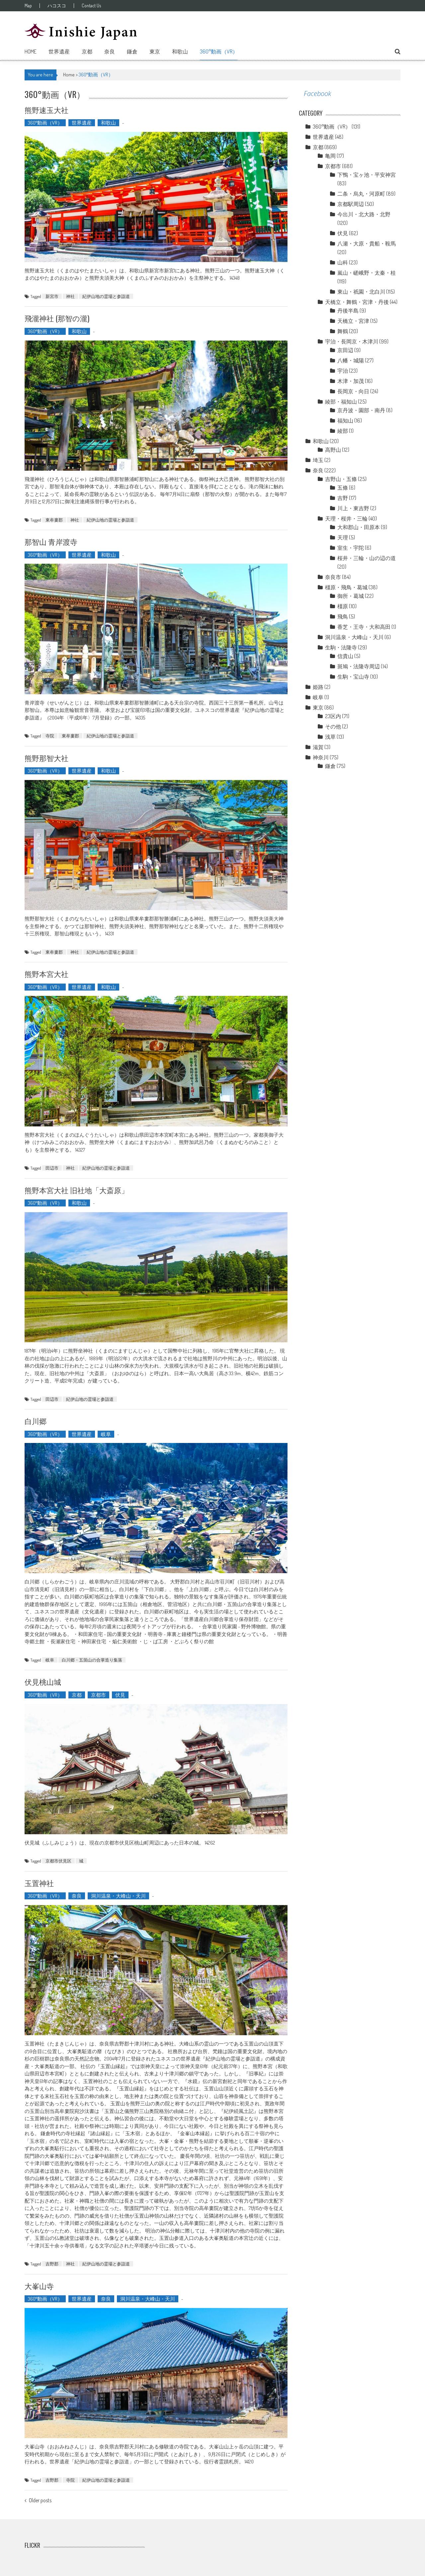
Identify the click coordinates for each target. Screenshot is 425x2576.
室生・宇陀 (350, 547)
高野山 (333, 449)
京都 (87, 51)
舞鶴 (342, 331)
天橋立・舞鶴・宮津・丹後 (357, 302)
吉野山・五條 (341, 479)
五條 (342, 487)
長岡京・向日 (353, 391)
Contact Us (91, 5)
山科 (342, 262)
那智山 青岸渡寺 (51, 541)
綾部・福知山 (341, 401)
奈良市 (333, 577)
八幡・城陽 (350, 360)
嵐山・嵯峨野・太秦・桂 (366, 272)
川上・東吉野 (353, 508)
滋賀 (318, 747)
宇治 (342, 370)
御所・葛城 (350, 596)
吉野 (342, 498)
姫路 (318, 687)
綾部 (342, 431)
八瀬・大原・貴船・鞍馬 (366, 243)
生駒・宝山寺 (353, 676)
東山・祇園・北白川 (361, 291)
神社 (70, 296)
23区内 (333, 716)
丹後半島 (348, 310)
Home (31, 51)
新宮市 (51, 296)
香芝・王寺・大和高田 (363, 626)
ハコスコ (56, 5)
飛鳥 (342, 616)
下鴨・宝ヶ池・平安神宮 (366, 174)
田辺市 (51, 1168)
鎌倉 (132, 51)
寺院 (49, 735)
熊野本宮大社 (46, 973)
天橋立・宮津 (353, 321)
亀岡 (330, 155)
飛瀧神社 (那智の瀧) (57, 318)
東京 (154, 51)
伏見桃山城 (43, 1681)
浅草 (330, 736)
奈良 (109, 51)
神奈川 (321, 757)
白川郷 (35, 1420)
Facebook (317, 93)
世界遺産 (59, 51)
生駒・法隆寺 (341, 647)
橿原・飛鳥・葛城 (346, 587)
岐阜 (106, 1434)
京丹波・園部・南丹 (361, 410)
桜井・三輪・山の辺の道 (366, 558)
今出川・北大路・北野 (363, 214)
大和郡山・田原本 (358, 527)
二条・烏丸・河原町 (361, 193)
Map (28, 5)
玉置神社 (39, 1882)
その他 (333, 726)
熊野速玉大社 (46, 109)
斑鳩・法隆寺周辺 (358, 666)
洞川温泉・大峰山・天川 (118, 1896)
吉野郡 (51, 2263)
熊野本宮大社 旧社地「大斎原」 (76, 1190)
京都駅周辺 (350, 204)
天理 (342, 537)
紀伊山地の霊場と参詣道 (106, 296)
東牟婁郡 (54, 520)
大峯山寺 (39, 2285)
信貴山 (345, 656)
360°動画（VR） (219, 51)
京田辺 (345, 350)
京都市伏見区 (58, 1860)
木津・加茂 (350, 381)
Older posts (40, 2501)
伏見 (120, 1695)
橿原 (342, 606)
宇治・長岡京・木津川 (351, 341)
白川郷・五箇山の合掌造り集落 (92, 1660)
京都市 (98, 1695)
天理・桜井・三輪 (346, 518)
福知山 (345, 420)
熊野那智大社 (46, 757)
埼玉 (318, 460)
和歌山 (180, 51)
